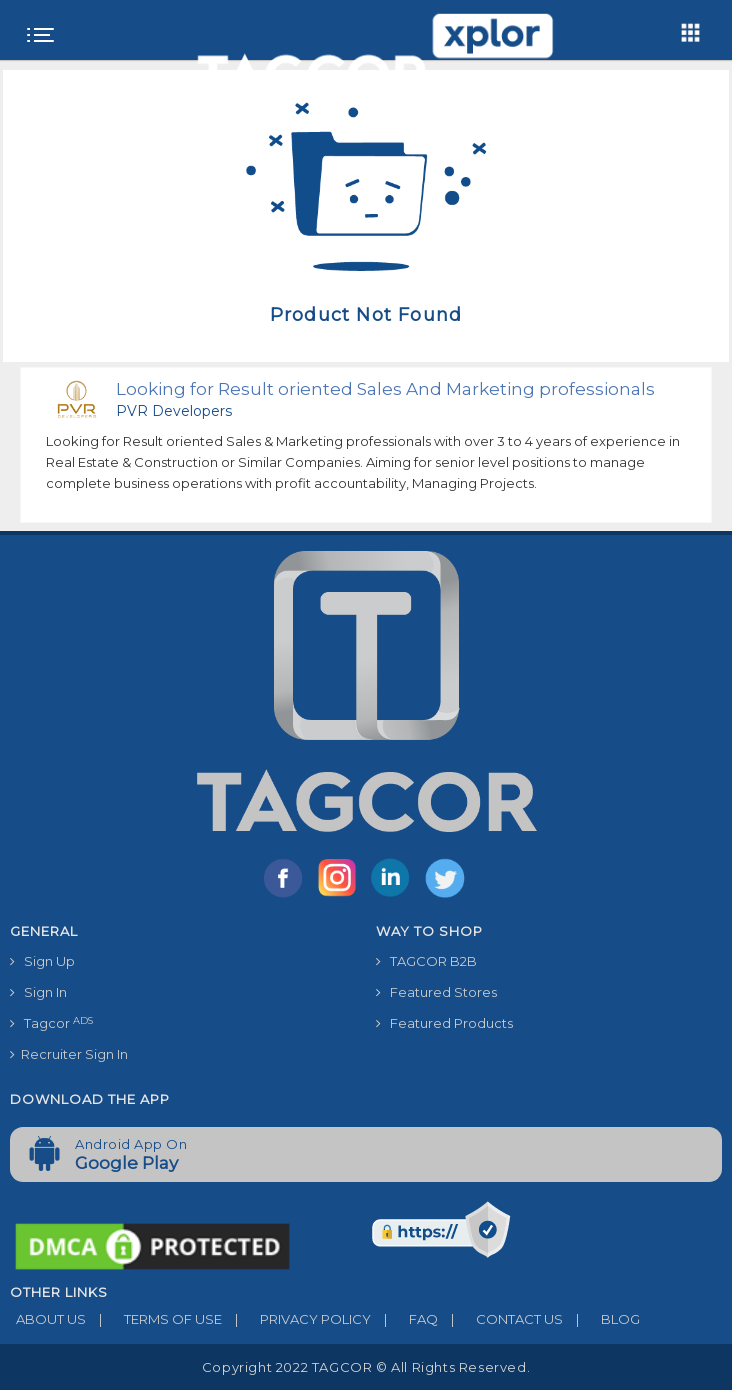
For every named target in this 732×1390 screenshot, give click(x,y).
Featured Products (444, 1023)
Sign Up (42, 961)
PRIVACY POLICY (296, 1319)
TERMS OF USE (154, 1319)
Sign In (38, 992)
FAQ (404, 1319)
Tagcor (51, 1023)
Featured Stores (436, 992)
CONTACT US (500, 1319)
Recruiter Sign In (69, 1054)
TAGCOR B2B (426, 961)
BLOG (601, 1319)
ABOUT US (48, 1319)
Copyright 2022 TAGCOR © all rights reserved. (366, 1367)
